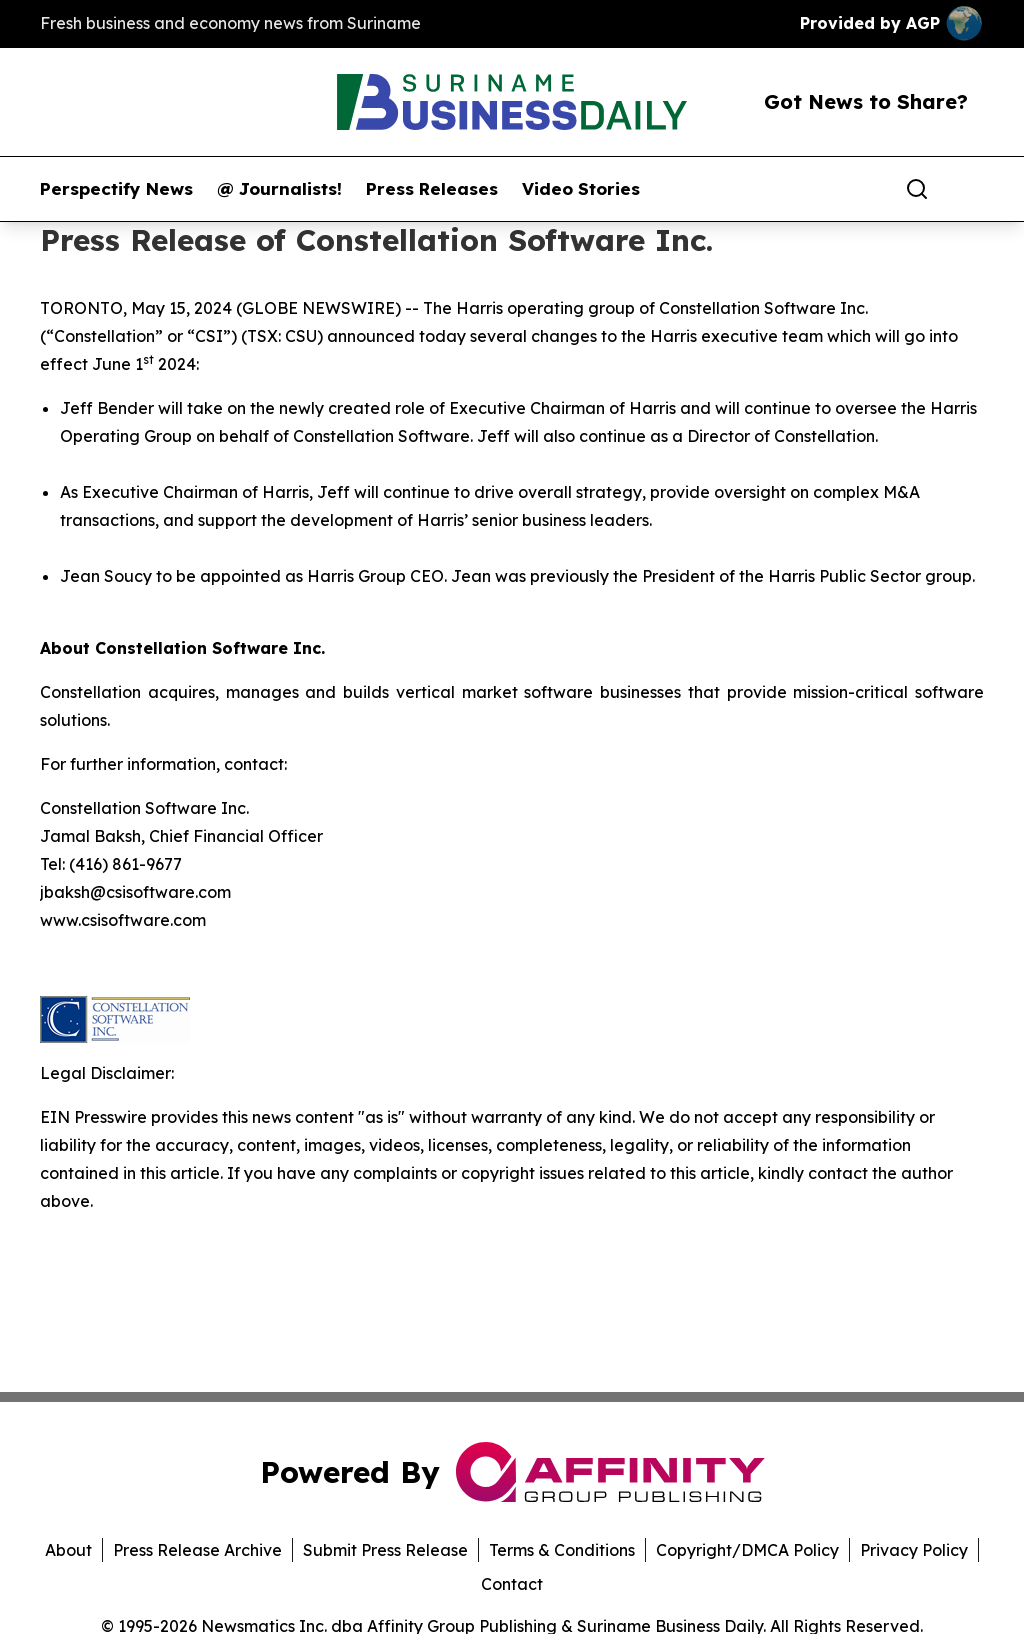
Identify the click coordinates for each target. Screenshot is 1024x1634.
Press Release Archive (197, 1550)
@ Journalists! (279, 189)
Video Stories (581, 189)
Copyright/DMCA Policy (747, 1550)
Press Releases (432, 189)
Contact (512, 1584)
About (68, 1550)
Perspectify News (116, 189)
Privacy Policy (914, 1550)
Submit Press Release (385, 1550)
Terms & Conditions (562, 1550)
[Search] (917, 189)
